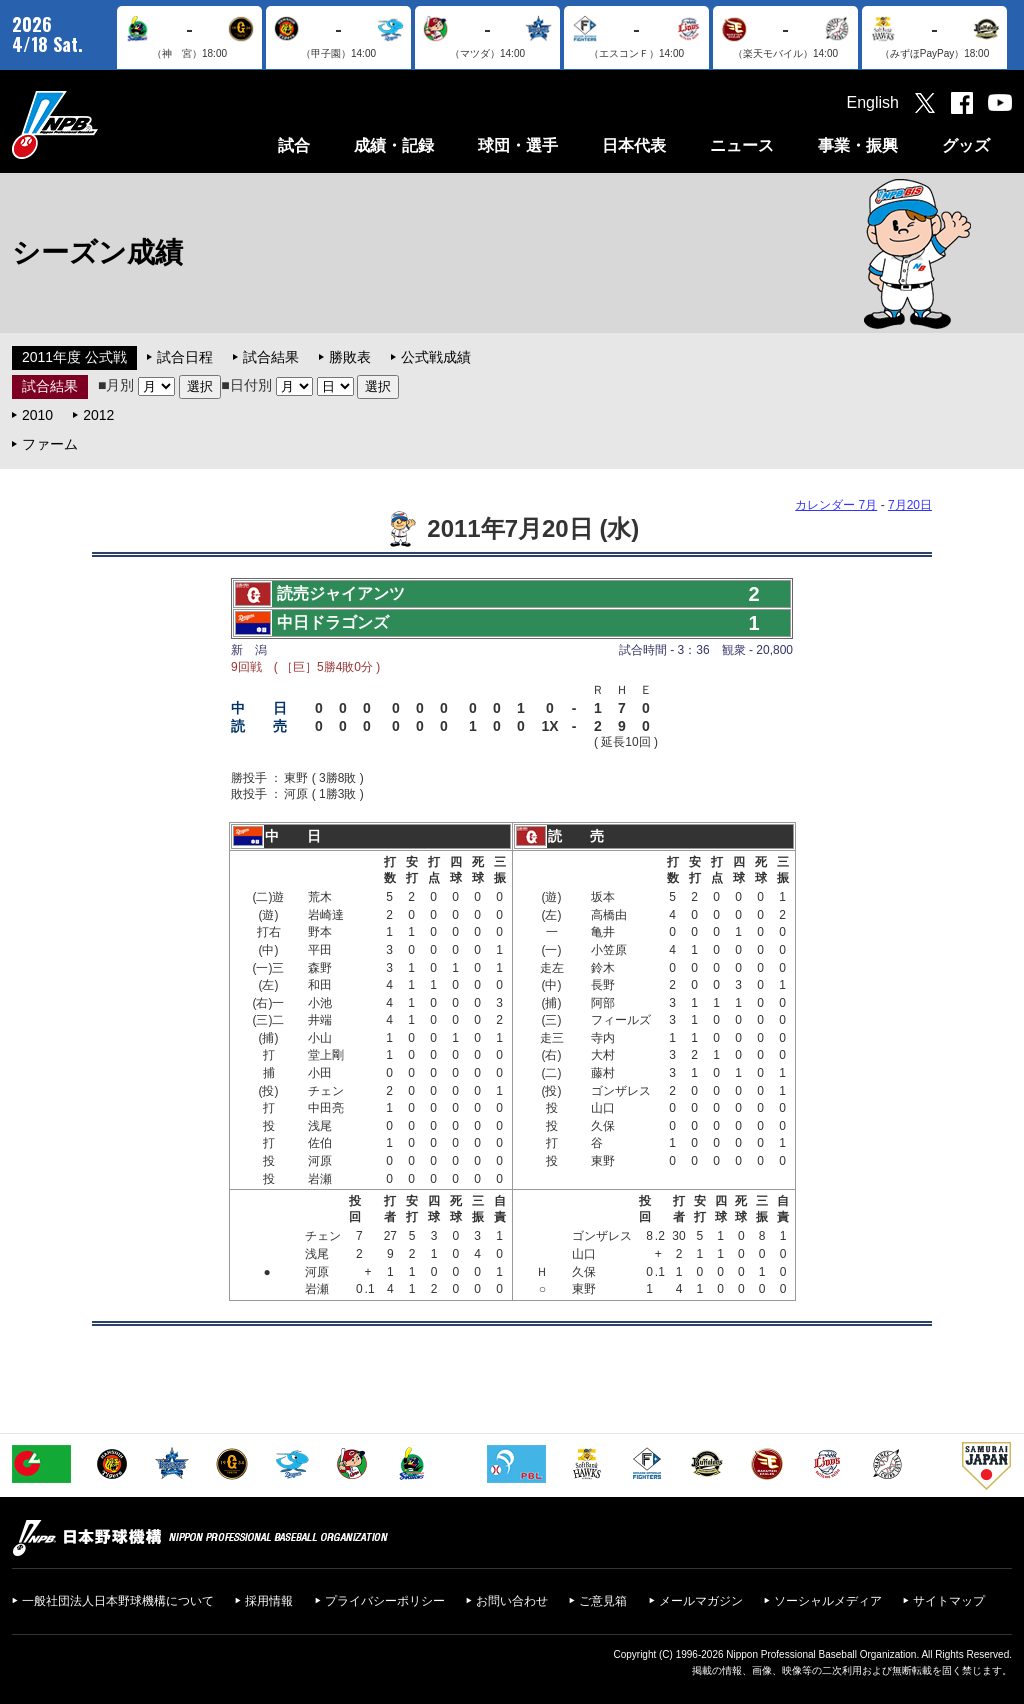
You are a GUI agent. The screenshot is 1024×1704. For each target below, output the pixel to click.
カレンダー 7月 (836, 505)
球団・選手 (518, 145)
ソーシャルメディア (828, 1601)
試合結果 (271, 357)
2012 (98, 415)
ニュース (742, 145)
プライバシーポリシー (385, 1601)
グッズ (966, 145)
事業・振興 (858, 145)
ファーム (50, 444)
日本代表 (634, 145)
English (873, 102)
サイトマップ (949, 1601)
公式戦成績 (436, 357)
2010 (37, 415)
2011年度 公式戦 (74, 357)
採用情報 (269, 1601)
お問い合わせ (512, 1601)
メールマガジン (701, 1601)
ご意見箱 (603, 1601)
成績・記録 (394, 145)
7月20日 (910, 505)
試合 (294, 145)
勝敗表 (350, 357)
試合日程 (185, 357)
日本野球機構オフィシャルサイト (105, 124)
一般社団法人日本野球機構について (118, 1601)
